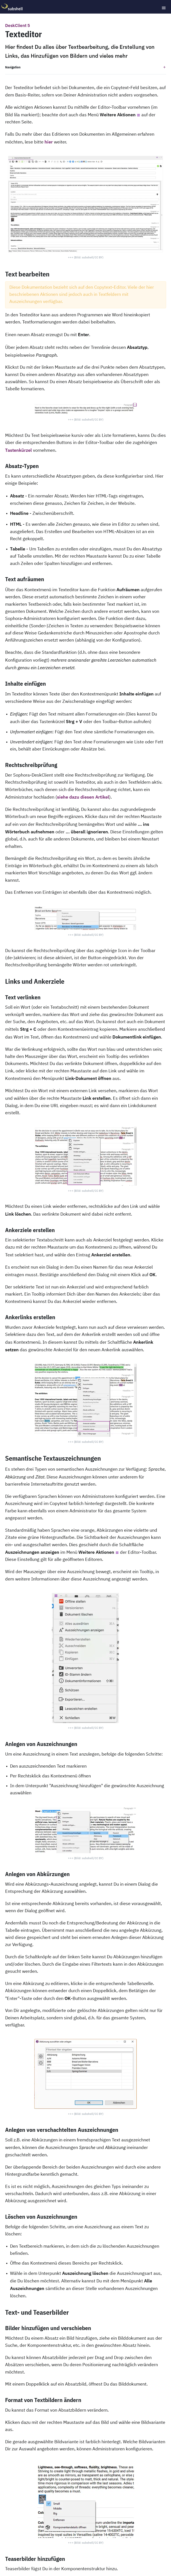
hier (49, 142)
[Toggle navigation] (163, 8)
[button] (85, 68)
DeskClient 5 (17, 26)
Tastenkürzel (18, 450)
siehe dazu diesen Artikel (83, 797)
